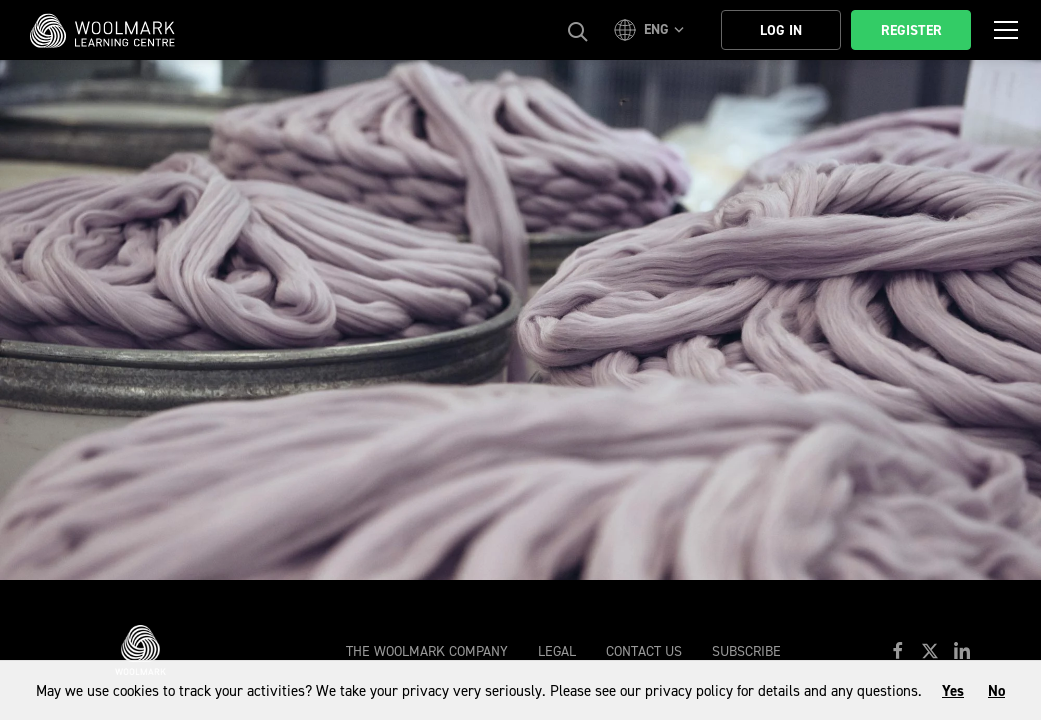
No (996, 691)
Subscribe (746, 651)
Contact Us (644, 651)
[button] (652, 30)
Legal (557, 651)
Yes (953, 691)
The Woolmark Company (427, 651)
